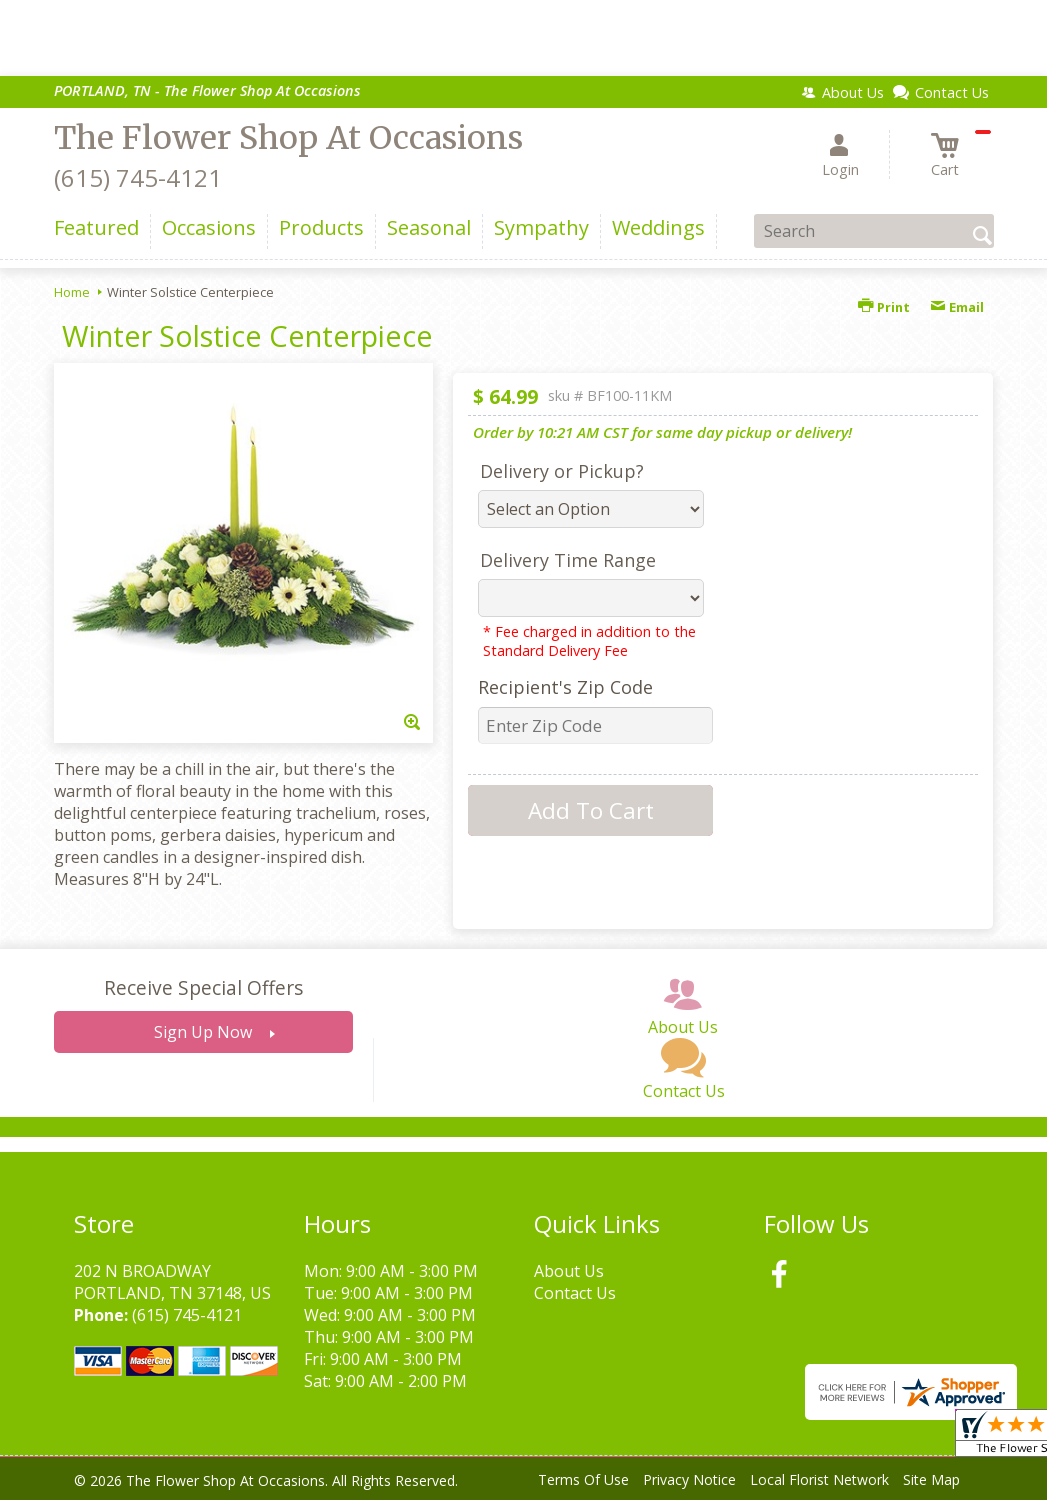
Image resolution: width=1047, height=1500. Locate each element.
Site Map (931, 1479)
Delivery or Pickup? (562, 471)
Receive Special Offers (203, 987)
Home (72, 292)
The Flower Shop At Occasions (288, 138)
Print (884, 307)
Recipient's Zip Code (565, 687)
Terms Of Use (583, 1479)
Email (957, 307)
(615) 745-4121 (138, 177)
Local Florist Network (819, 1479)
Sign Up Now (203, 1032)
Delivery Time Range (568, 560)
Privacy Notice (689, 1479)
